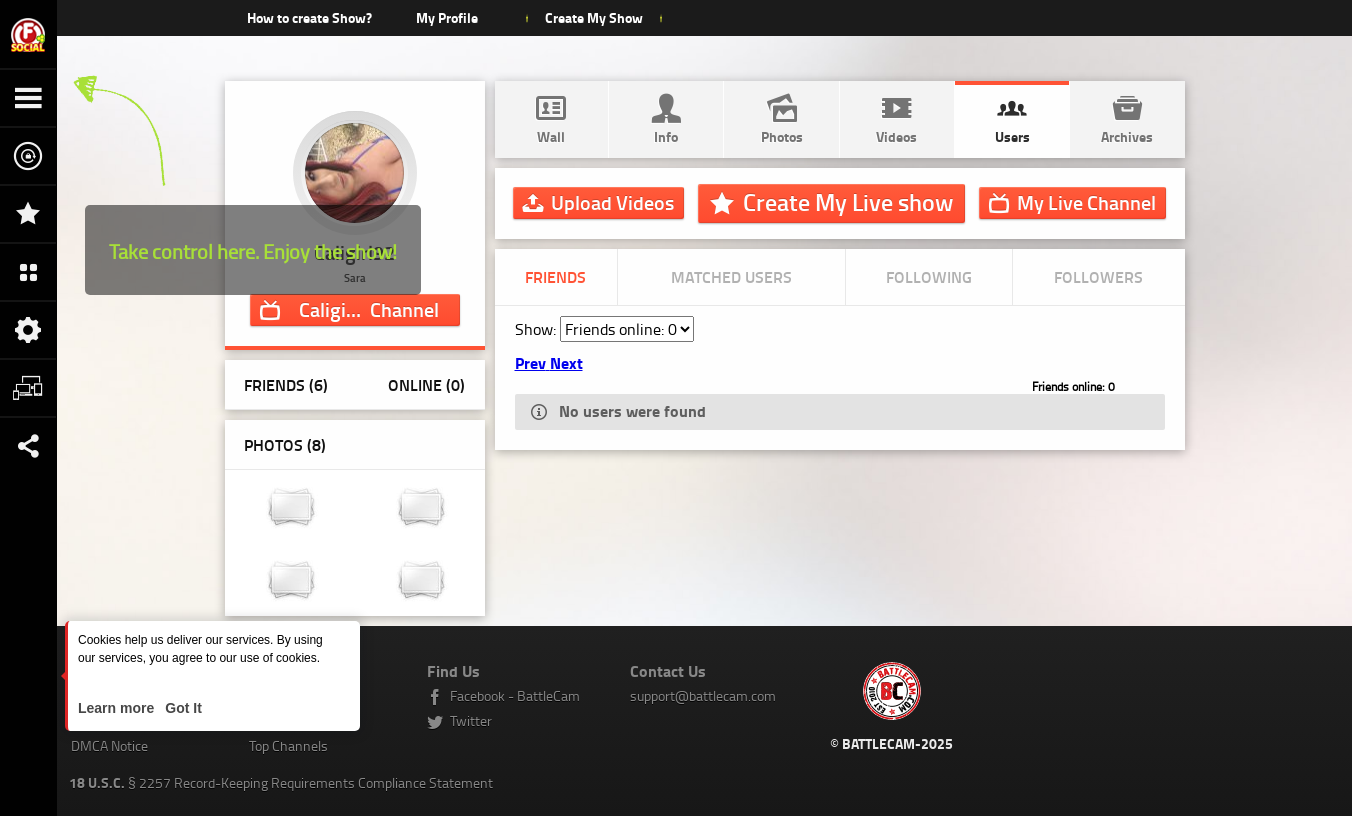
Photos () (285, 444)
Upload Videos (612, 202)
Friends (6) (286, 384)
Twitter (471, 720)
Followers (1098, 276)
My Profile (447, 17)
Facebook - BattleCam (515, 695)
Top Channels (288, 745)
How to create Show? (309, 17)
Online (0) (426, 384)
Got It (181, 708)
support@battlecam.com (703, 695)
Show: (537, 329)
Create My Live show (848, 202)
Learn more (118, 708)
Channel (369, 309)
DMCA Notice (109, 745)
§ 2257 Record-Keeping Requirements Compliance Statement (281, 782)
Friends (555, 276)
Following (929, 276)
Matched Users (731, 276)
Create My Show (593, 17)
